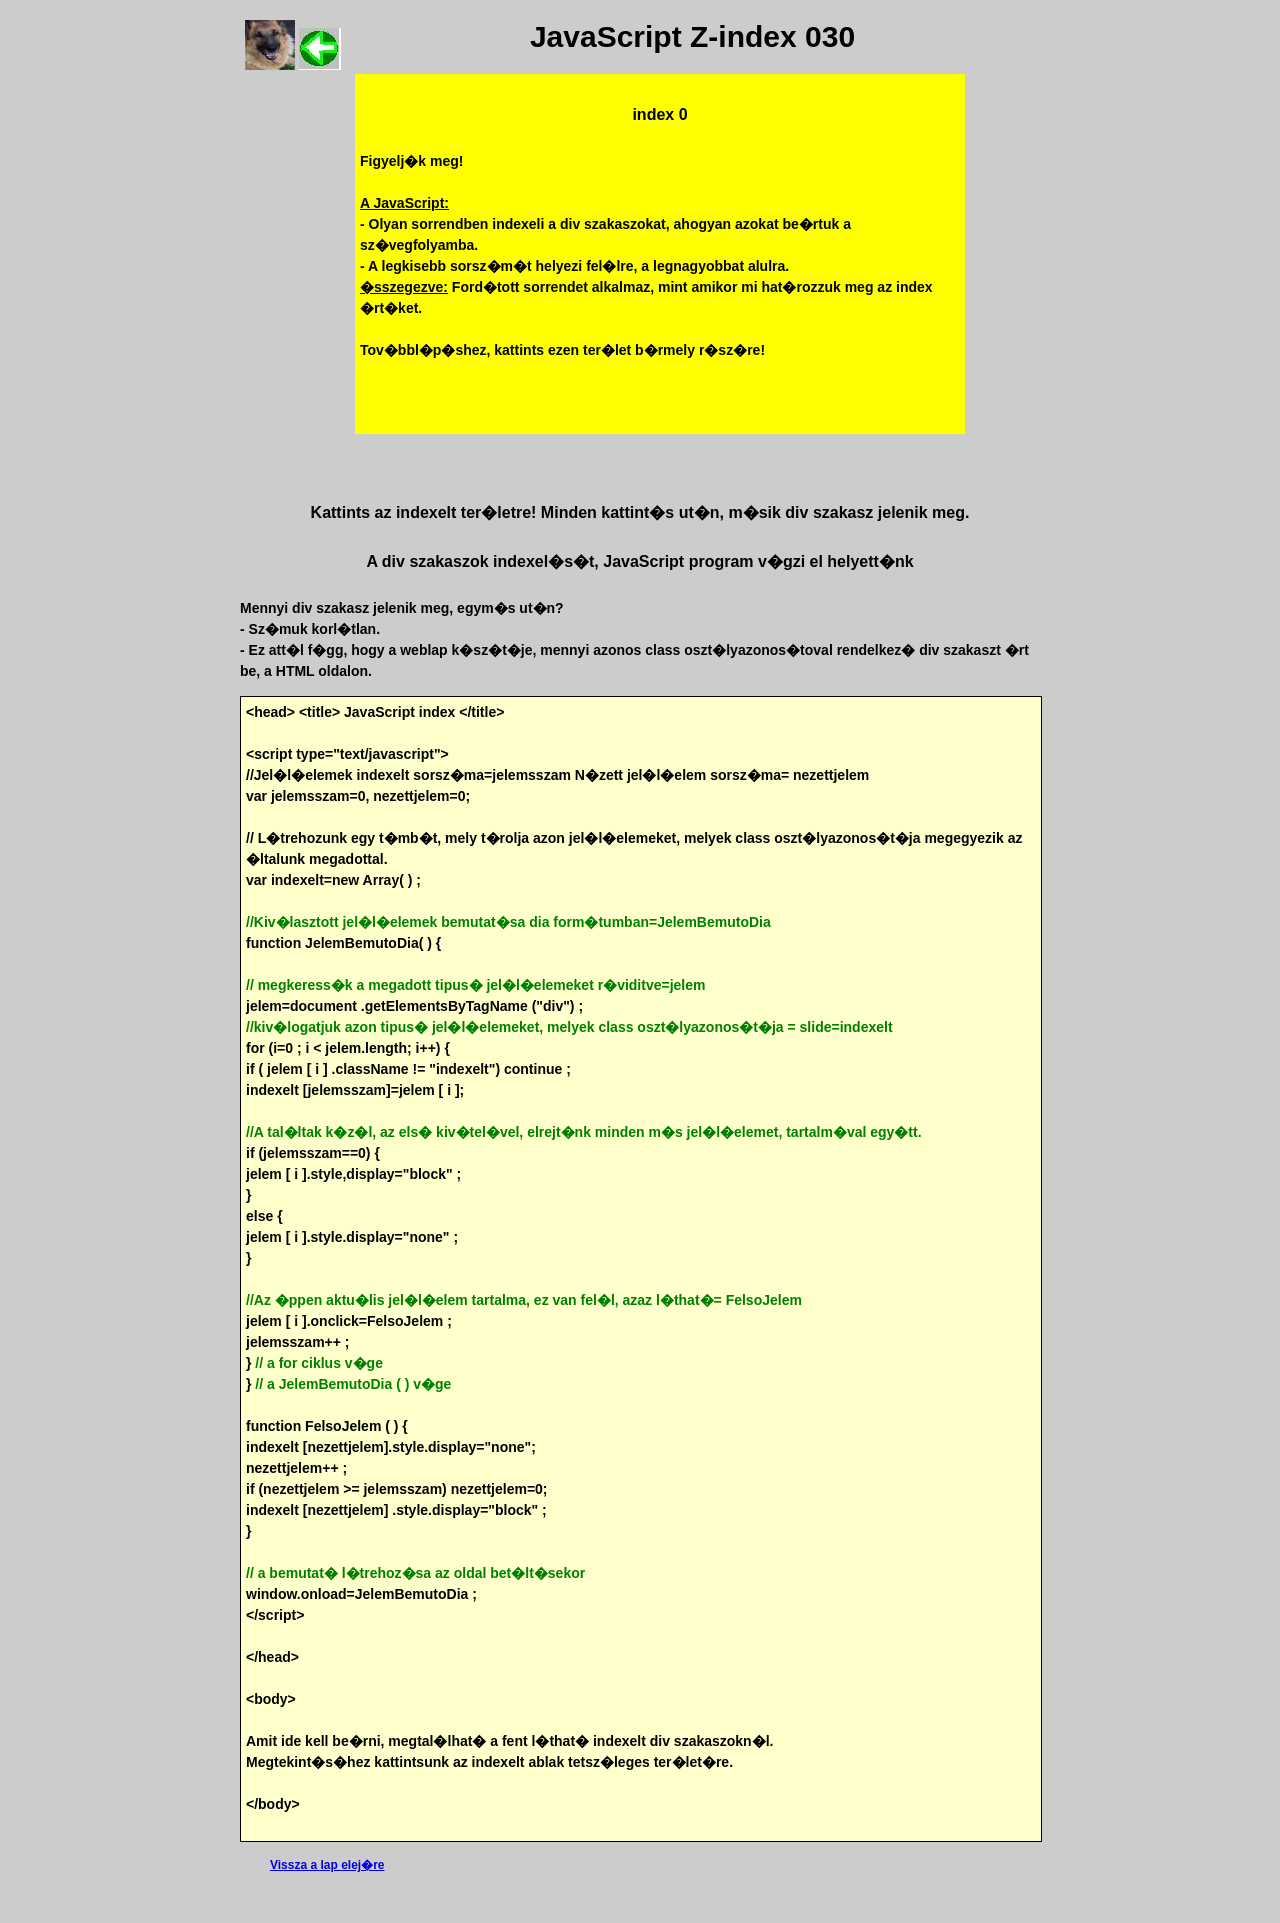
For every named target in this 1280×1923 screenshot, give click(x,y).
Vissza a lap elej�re (327, 1865)
